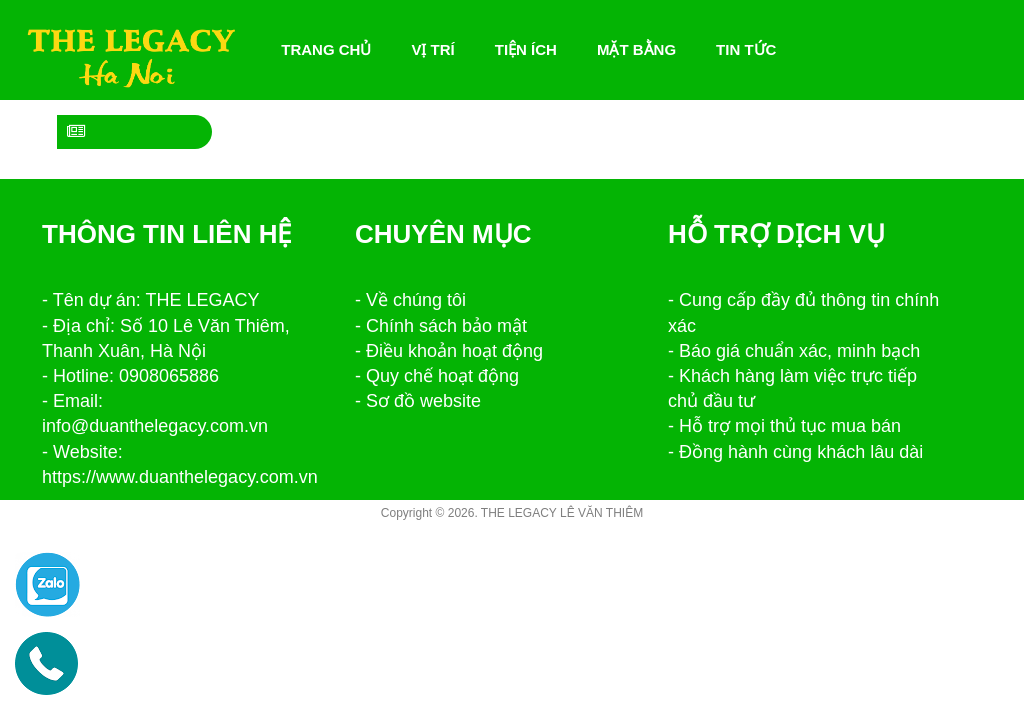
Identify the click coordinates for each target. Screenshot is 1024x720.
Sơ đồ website (423, 401)
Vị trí (432, 49)
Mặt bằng (636, 49)
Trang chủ (331, 50)
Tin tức (746, 49)
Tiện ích (526, 49)
